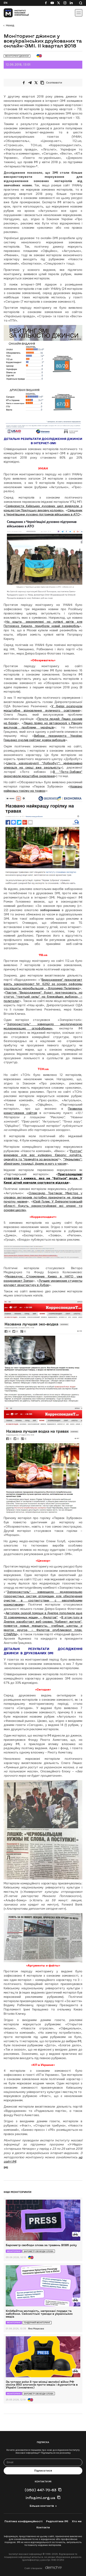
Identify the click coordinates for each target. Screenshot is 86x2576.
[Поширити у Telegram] (30, 83)
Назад (10, 25)
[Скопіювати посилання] (52, 83)
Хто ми (76, 2521)
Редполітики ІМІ (57, 2521)
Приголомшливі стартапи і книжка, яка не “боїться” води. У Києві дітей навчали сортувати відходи (43, 1178)
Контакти (43, 2527)
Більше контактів (42, 2506)
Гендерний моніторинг (37, 2322)
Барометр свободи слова (38, 2251)
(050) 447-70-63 (40, 2490)
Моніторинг (14, 2251)
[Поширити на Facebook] (24, 83)
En (5, 2)
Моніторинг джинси (17, 56)
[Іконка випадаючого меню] (78, 12)
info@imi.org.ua (40, 2497)
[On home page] (12, 12)
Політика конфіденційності (23, 2521)
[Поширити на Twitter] (36, 83)
